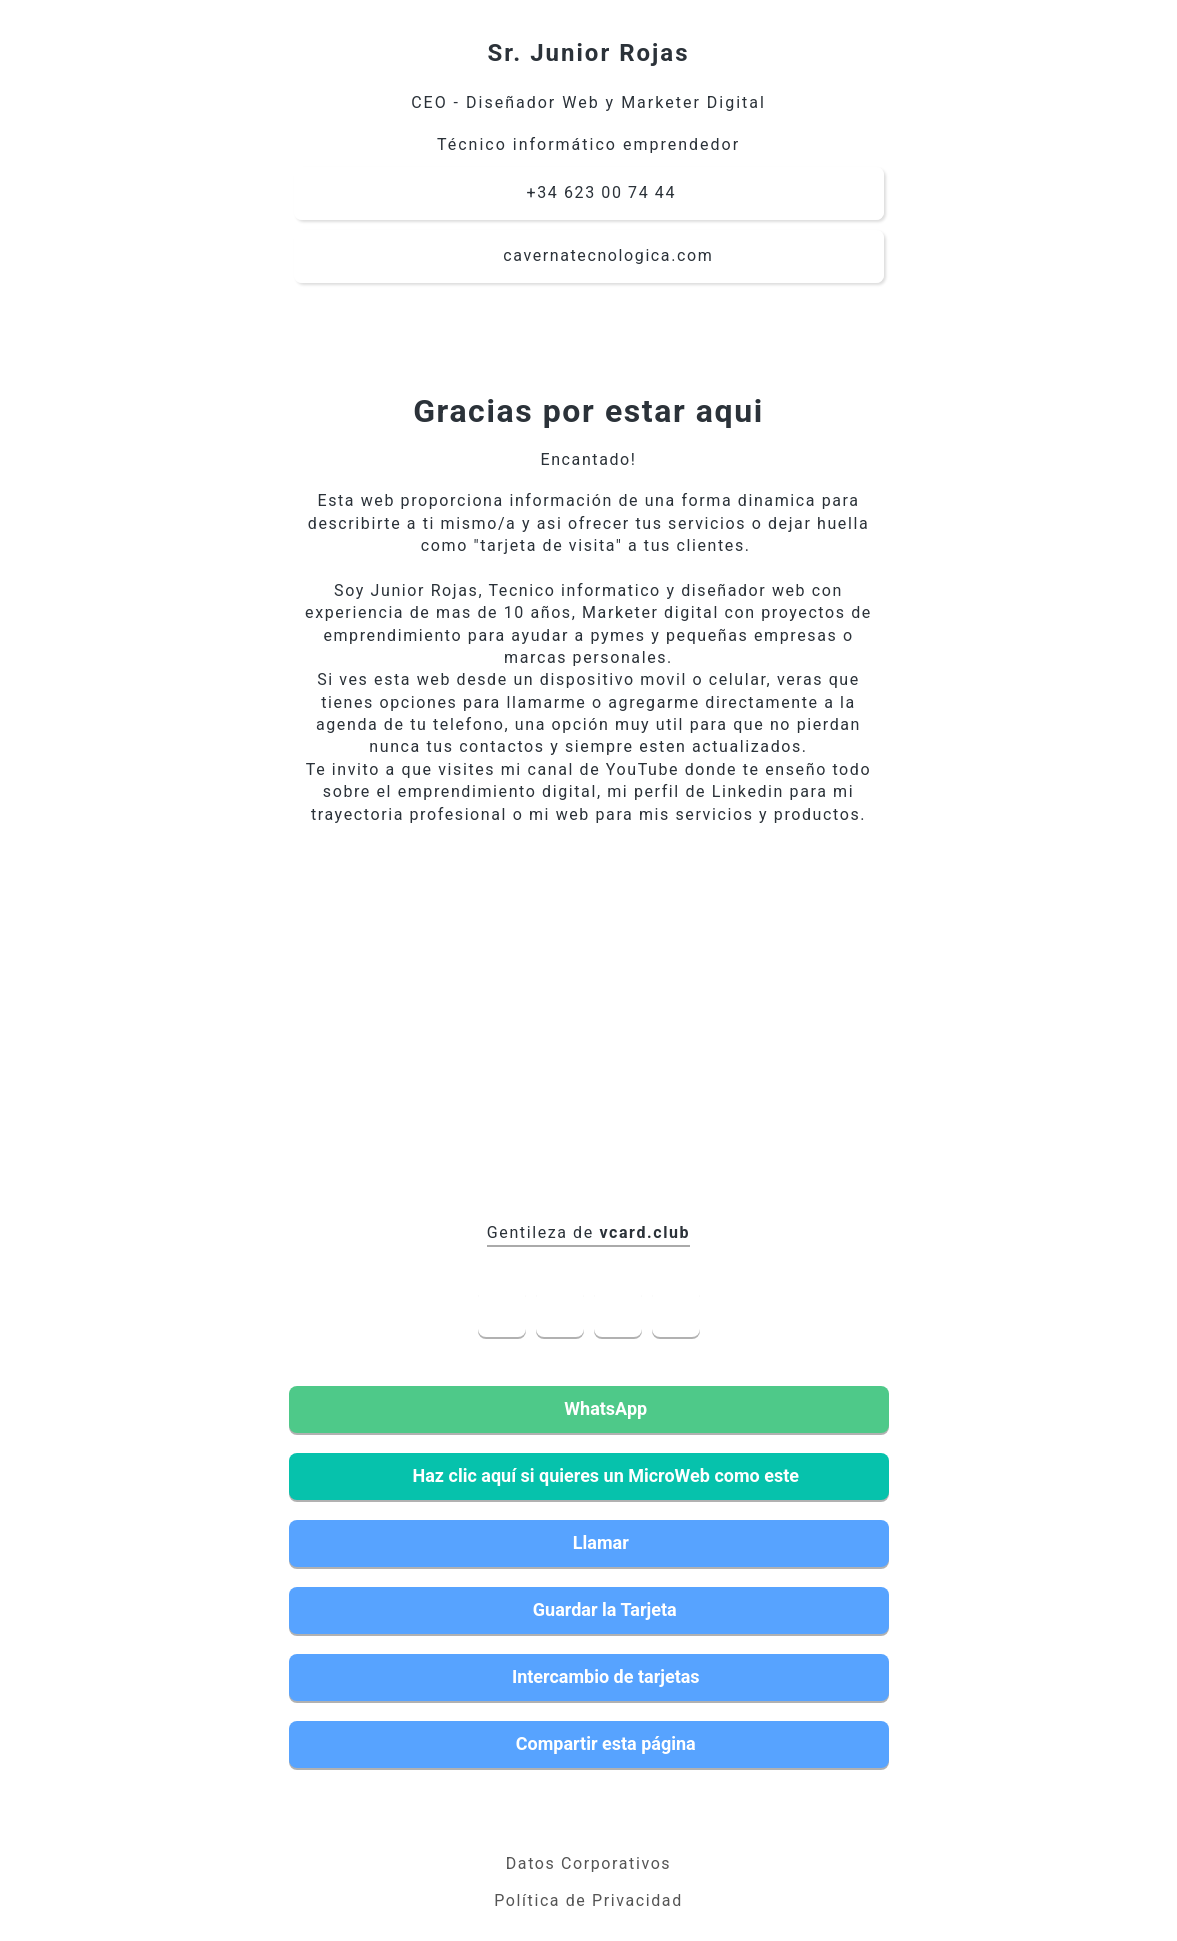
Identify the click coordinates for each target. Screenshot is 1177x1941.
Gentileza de (588, 1232)
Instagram (676, 1313)
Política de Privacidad (588, 1900)
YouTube (618, 1313)
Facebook (502, 1313)
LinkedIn (560, 1313)
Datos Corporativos (588, 1863)
